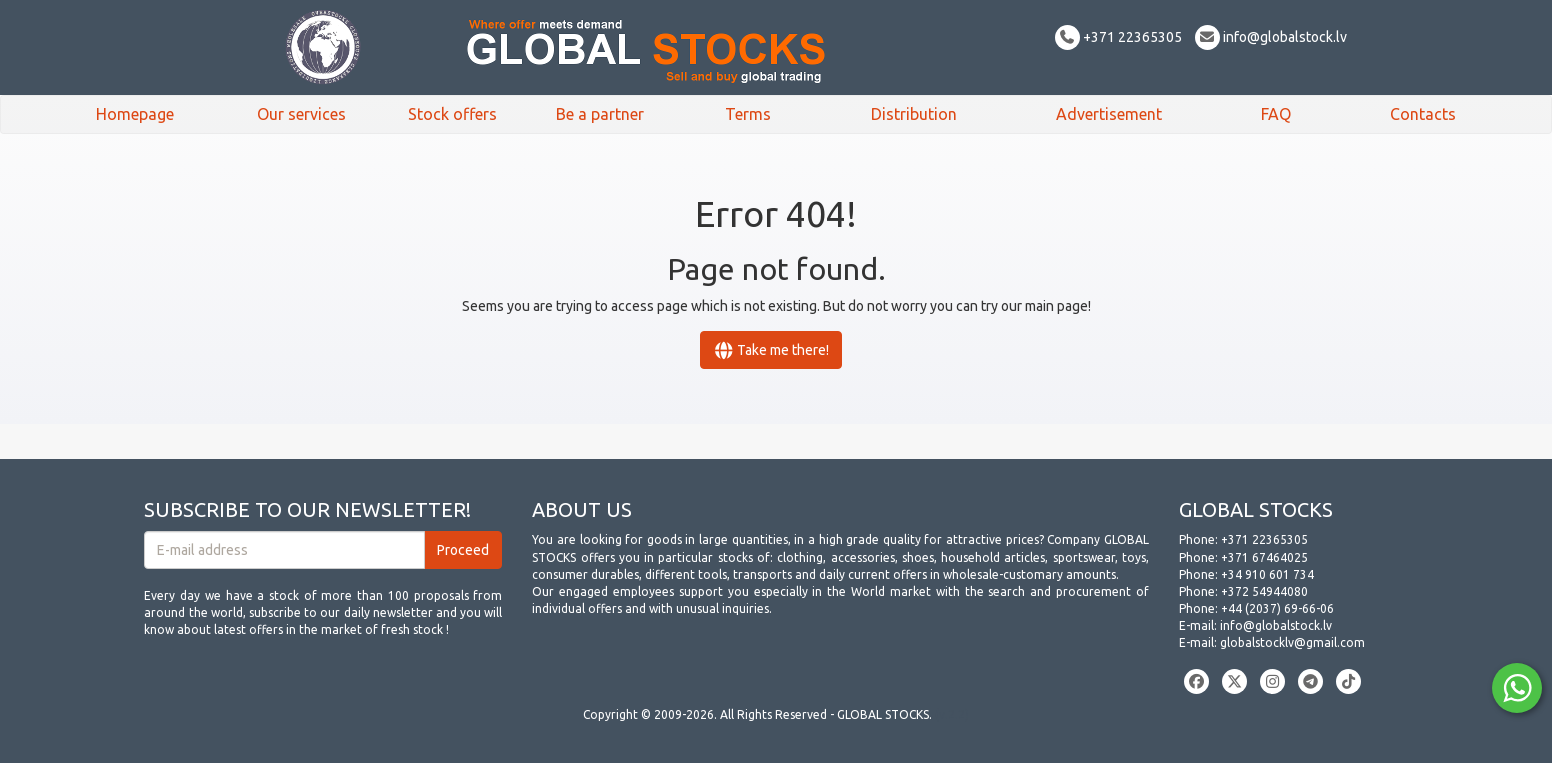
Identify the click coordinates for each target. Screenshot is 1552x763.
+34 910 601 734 (1267, 574)
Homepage (135, 114)
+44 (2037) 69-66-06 (1277, 608)
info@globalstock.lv (1271, 37)
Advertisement (1109, 114)
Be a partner (600, 114)
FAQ (1276, 114)
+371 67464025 (1264, 557)
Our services (301, 114)
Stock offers (452, 114)
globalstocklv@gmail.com (1292, 642)
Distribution (914, 114)
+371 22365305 (1118, 37)
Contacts (1423, 114)
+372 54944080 (1264, 591)
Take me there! (771, 350)
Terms (748, 114)
